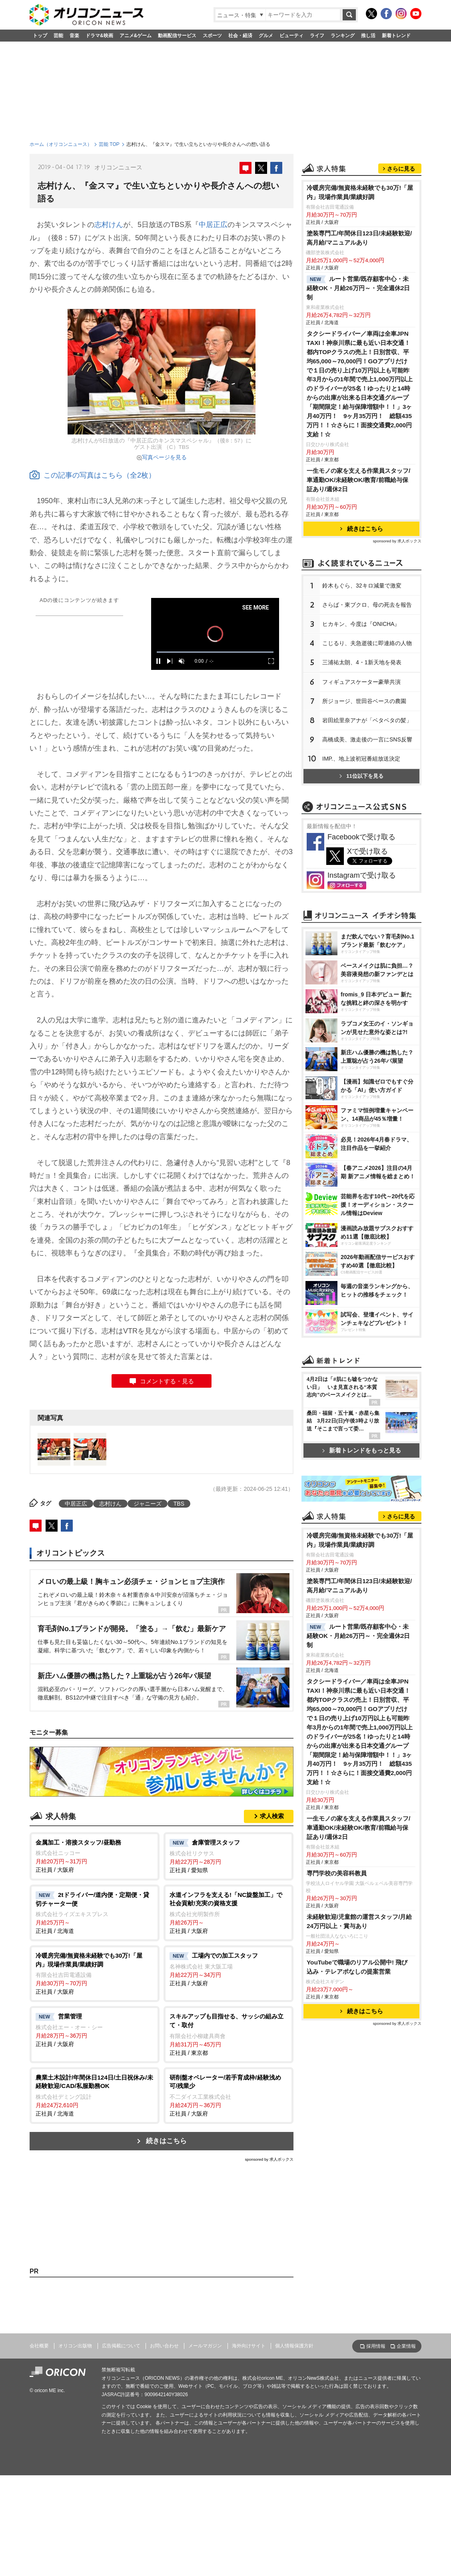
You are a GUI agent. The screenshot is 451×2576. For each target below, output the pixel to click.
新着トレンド (396, 35)
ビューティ (291, 35)
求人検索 (272, 1816)
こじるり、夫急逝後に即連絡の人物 (367, 743)
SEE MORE (265, 607)
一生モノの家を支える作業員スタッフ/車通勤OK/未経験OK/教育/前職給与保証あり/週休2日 (358, 579)
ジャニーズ (148, 1503)
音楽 (74, 35)
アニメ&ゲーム (136, 35)
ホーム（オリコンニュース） (61, 144)
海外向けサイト (248, 2447)
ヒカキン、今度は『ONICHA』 (361, 724)
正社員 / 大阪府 (95, 1855)
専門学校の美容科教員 (337, 2234)
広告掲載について (121, 2447)
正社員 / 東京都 (228, 2034)
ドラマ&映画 (99, 35)
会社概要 (39, 2447)
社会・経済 (240, 35)
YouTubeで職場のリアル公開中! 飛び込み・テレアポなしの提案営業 (357, 2329)
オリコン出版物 (75, 2447)
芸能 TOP (109, 144)
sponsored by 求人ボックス (269, 2159)
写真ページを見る (164, 457)
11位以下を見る (361, 876)
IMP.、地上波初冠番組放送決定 (361, 858)
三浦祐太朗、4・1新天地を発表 (361, 762)
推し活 (368, 35)
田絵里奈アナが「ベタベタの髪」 (367, 820)
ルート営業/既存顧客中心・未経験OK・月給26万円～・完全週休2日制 (358, 387)
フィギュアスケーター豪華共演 (361, 782)
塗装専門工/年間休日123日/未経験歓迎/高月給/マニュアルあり (359, 338)
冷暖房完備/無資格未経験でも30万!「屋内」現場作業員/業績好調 (360, 292)
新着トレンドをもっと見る (361, 1708)
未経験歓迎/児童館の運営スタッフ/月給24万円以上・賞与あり (359, 2283)
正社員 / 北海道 (95, 1912)
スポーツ (212, 35)
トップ (40, 35)
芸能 (58, 35)
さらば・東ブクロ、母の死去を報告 (367, 704)
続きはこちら (166, 2141)
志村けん (108, 225)
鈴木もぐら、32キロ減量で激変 (361, 685)
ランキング (343, 35)
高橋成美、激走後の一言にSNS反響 (367, 839)
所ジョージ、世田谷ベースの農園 (364, 801)
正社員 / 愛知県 (228, 1855)
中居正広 (213, 225)
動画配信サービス (177, 35)
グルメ (266, 35)
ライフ (317, 35)
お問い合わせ (164, 2447)
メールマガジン (205, 2447)
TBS (179, 1503)
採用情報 (375, 2448)
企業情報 (406, 2448)
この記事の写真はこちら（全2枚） (93, 475)
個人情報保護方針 (294, 2447)
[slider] (225, 652)
